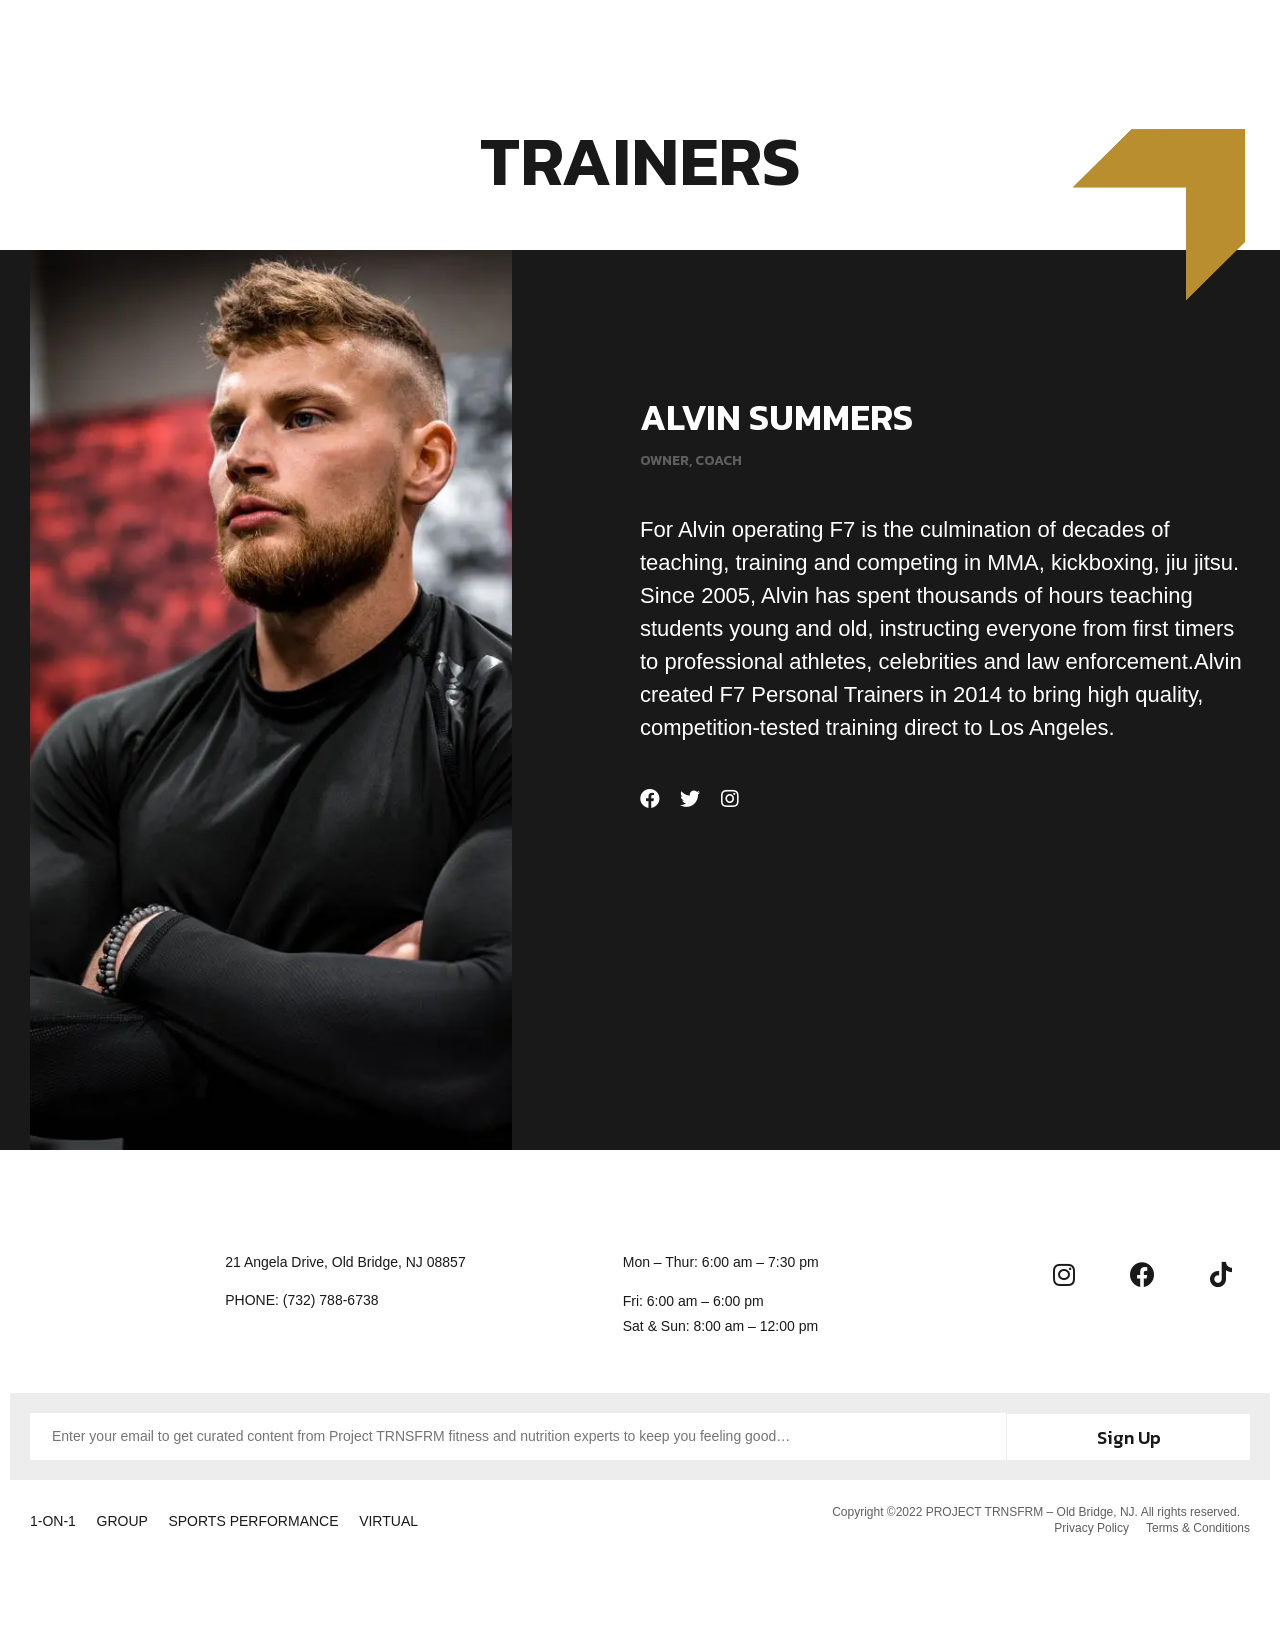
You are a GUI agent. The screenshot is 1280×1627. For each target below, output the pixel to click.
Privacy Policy (1088, 1528)
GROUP (136, 1521)
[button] (1210, 40)
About (672, 42)
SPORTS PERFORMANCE (282, 1521)
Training (458, 42)
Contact (889, 42)
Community (777, 42)
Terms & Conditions (1198, 1528)
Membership (568, 42)
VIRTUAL (431, 1521)
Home (372, 42)
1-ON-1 (53, 1521)
